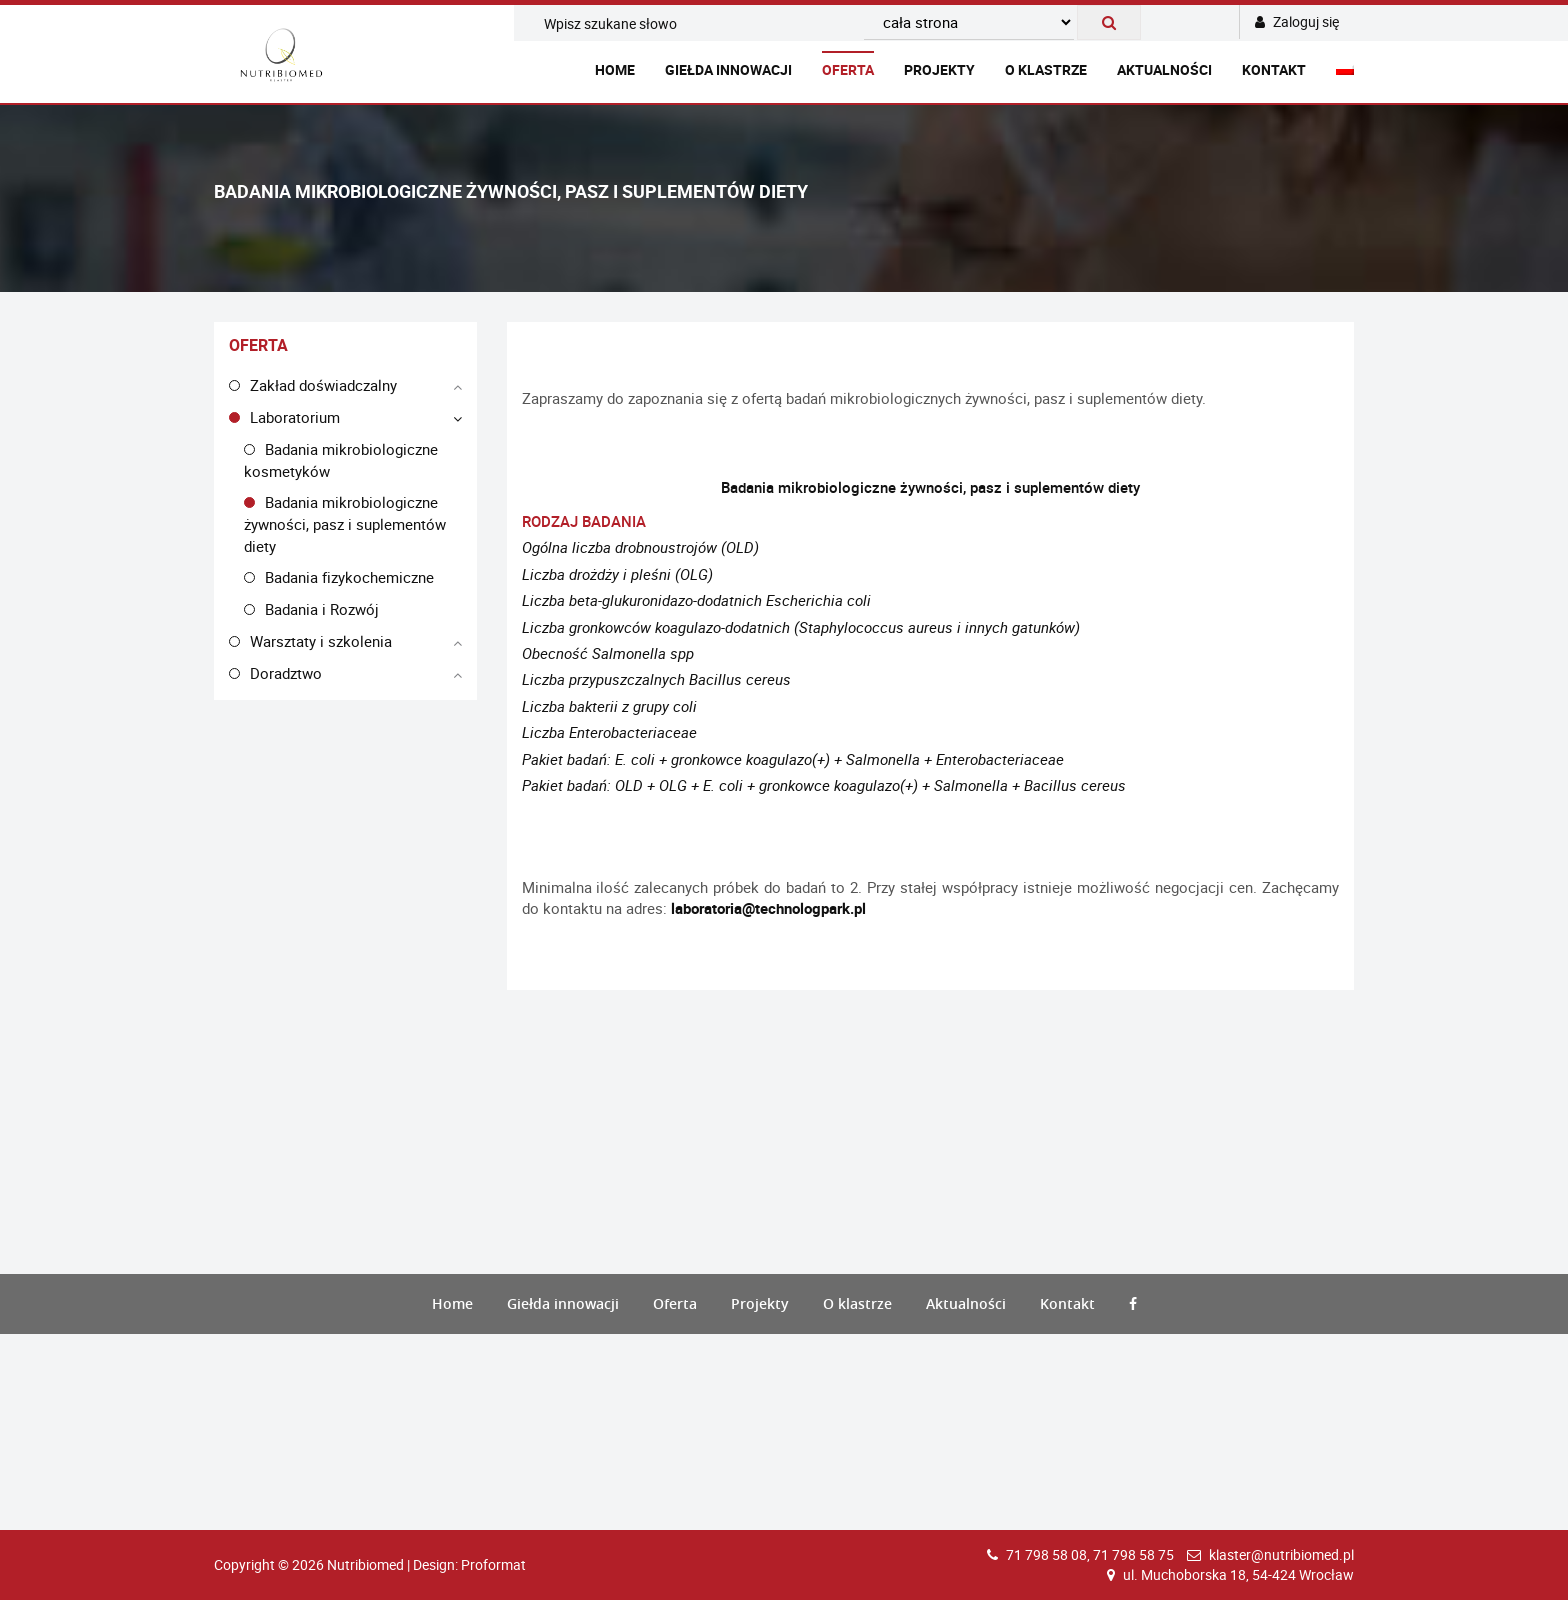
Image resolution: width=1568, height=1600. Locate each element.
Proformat (493, 1564)
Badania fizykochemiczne (349, 577)
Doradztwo (286, 673)
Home (615, 69)
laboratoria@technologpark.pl (768, 908)
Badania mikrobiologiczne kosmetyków (341, 460)
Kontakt (1274, 69)
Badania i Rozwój (322, 609)
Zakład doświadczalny (323, 385)
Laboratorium (295, 417)
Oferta (848, 69)
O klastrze (1046, 69)
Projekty (939, 69)
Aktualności (1164, 69)
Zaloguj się (1297, 21)
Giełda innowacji (728, 69)
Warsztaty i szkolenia (321, 641)
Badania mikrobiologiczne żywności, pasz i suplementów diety (345, 523)
